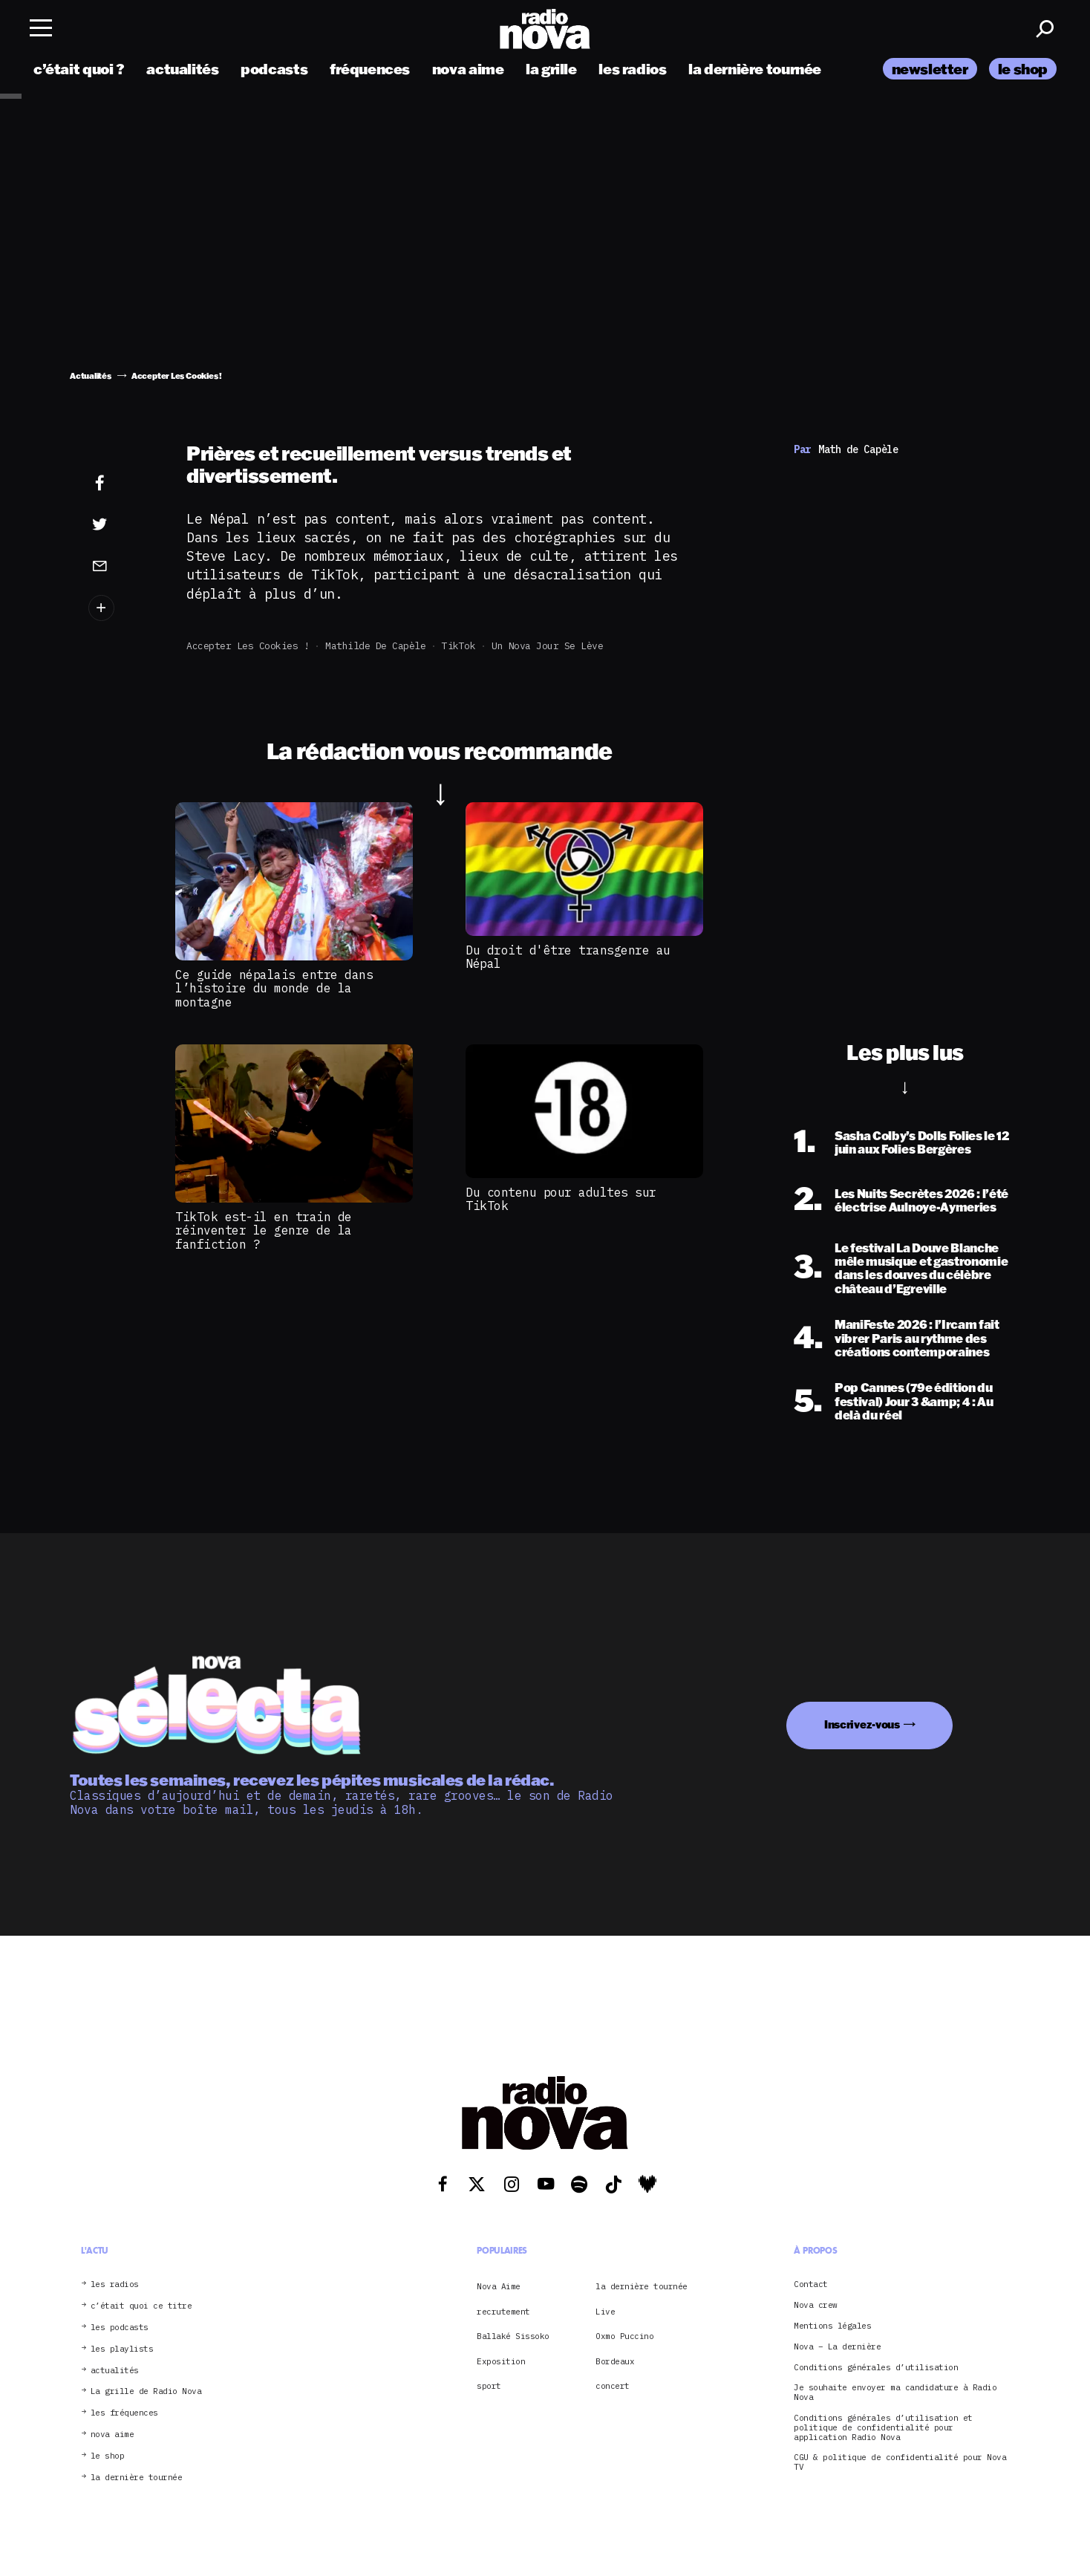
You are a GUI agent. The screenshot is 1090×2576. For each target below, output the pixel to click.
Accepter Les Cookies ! (247, 646)
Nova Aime (498, 2286)
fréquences (370, 68)
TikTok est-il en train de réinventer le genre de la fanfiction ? (263, 1230)
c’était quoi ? (79, 68)
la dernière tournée (754, 68)
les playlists (122, 2349)
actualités (182, 68)
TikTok (458, 646)
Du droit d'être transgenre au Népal (568, 957)
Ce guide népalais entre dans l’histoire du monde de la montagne (274, 988)
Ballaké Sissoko (513, 2336)
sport (489, 2386)
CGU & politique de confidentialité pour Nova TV (900, 2462)
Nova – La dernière (837, 2347)
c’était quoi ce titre (141, 2306)
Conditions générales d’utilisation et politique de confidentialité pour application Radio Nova (883, 2427)
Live (605, 2311)
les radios (632, 68)
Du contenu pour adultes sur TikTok (561, 1199)
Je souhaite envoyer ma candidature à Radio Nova (895, 2392)
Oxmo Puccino (624, 2336)
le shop (1023, 68)
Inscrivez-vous (862, 1724)
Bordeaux (614, 2361)
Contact (811, 2284)
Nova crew (816, 2305)
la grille (551, 68)
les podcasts (120, 2327)
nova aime (468, 68)
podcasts (274, 68)
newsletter (930, 68)
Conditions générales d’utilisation (876, 2367)
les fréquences (124, 2413)
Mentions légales (832, 2326)
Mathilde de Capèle (375, 646)
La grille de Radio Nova (146, 2391)
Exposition (501, 2361)
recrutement (503, 2311)
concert (612, 2386)
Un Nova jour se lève (547, 646)
